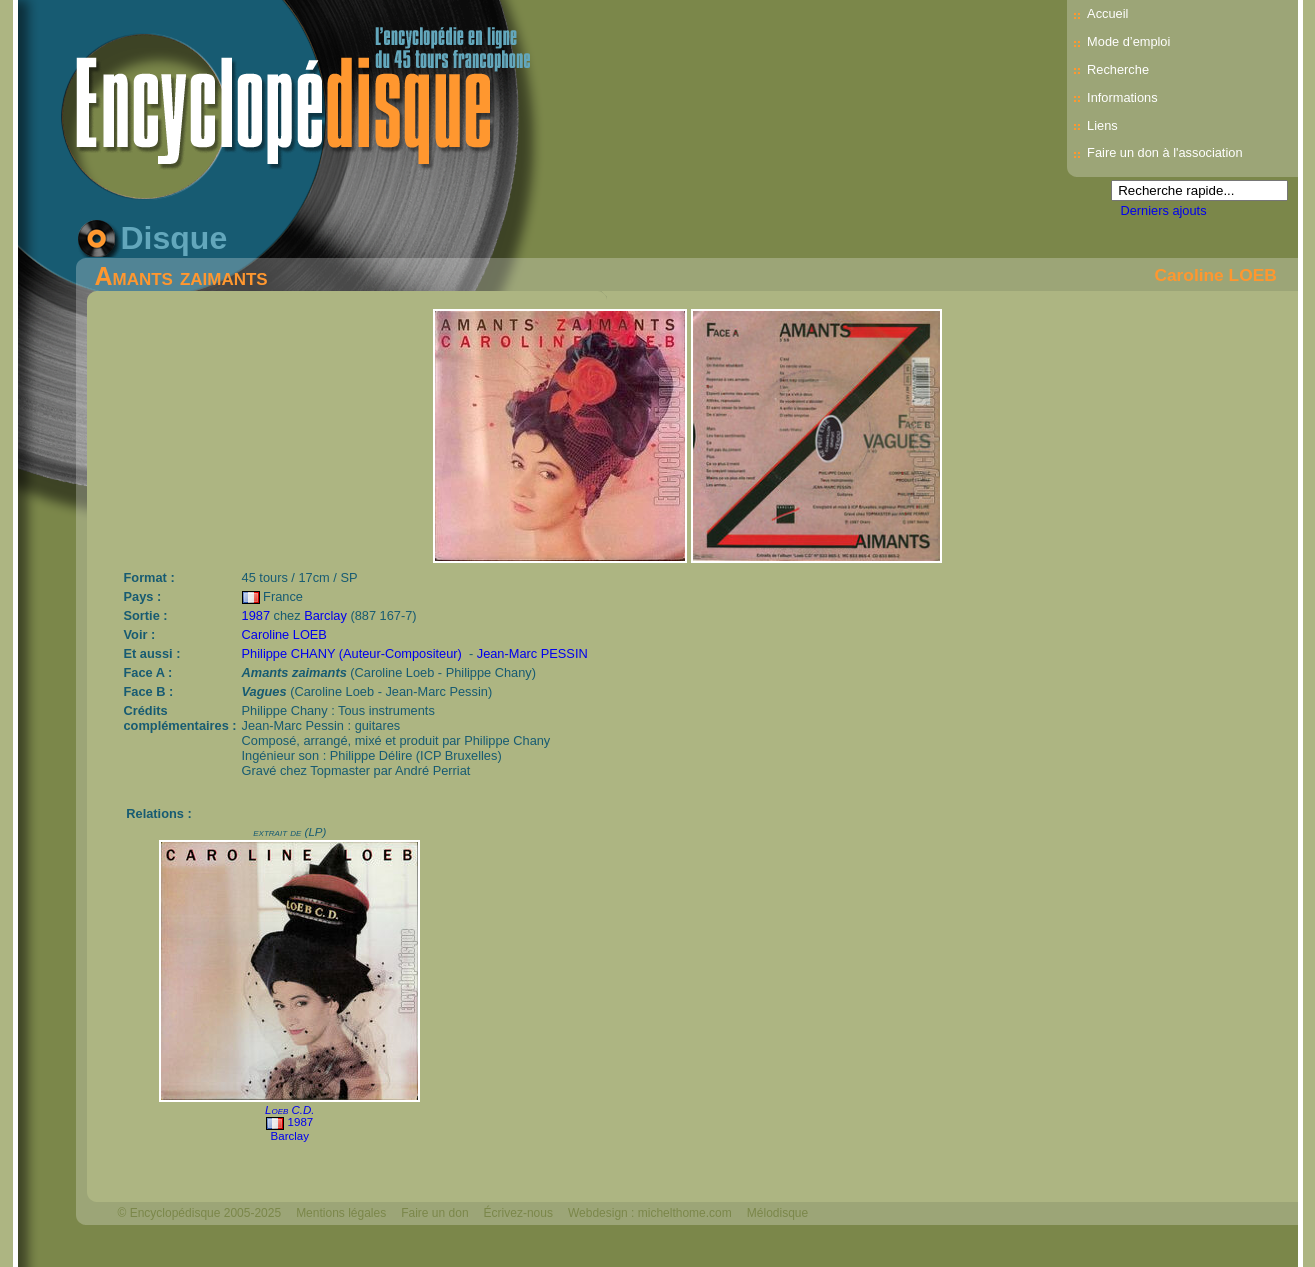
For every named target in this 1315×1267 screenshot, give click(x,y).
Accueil (1107, 13)
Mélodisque (777, 1213)
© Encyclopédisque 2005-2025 (200, 1213)
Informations (1122, 97)
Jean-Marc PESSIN (532, 653)
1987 (256, 615)
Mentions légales (341, 1213)
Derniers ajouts (1164, 210)
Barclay (325, 615)
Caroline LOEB (1215, 275)
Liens (1102, 125)
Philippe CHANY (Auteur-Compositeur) (352, 653)
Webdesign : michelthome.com (650, 1213)
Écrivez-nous (518, 1213)
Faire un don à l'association (1164, 152)
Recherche (1118, 69)
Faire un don (434, 1213)
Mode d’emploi (1128, 41)
